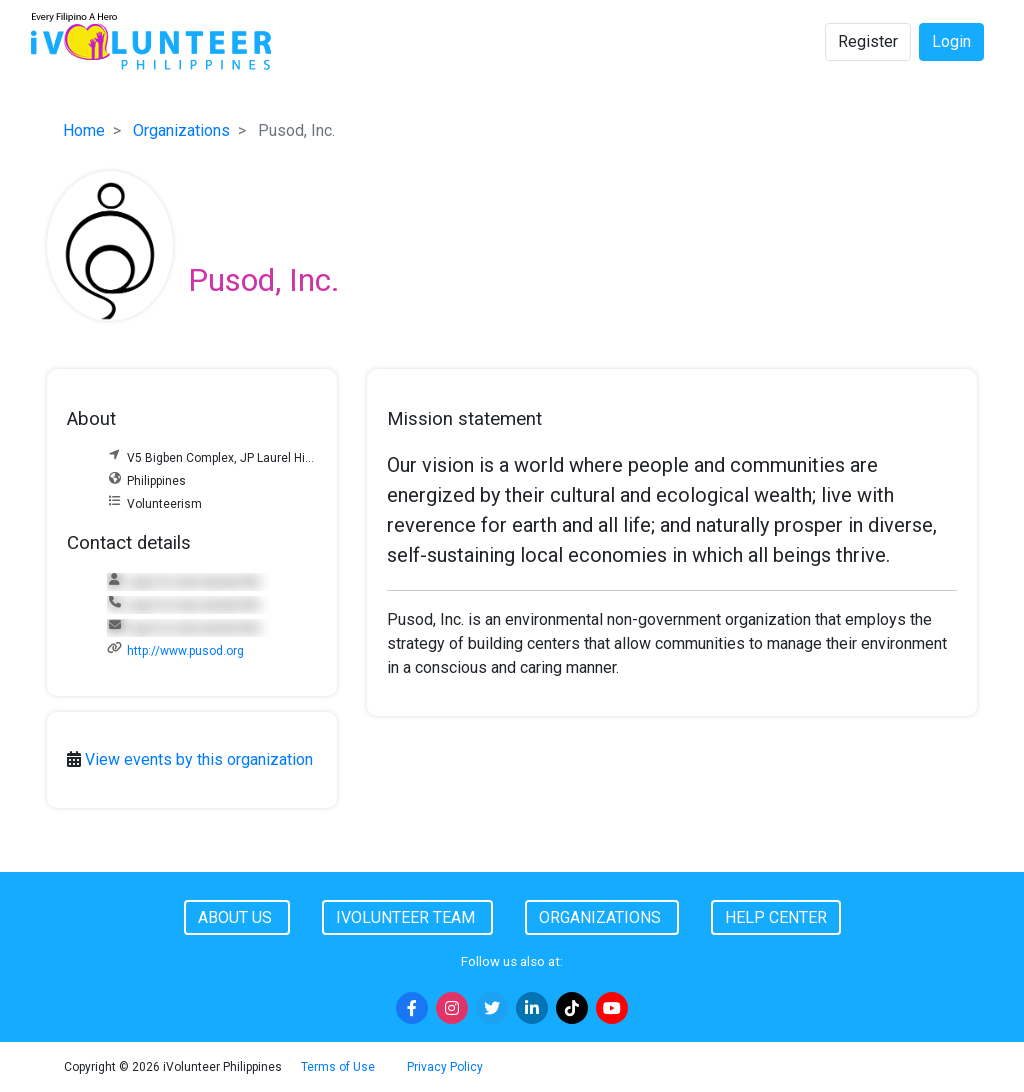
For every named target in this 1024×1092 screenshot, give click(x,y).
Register (868, 41)
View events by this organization (199, 759)
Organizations (181, 130)
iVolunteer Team (407, 917)
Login (951, 41)
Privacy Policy (445, 1067)
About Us (237, 917)
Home (84, 130)
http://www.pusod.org (185, 651)
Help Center (776, 917)
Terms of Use (338, 1067)
